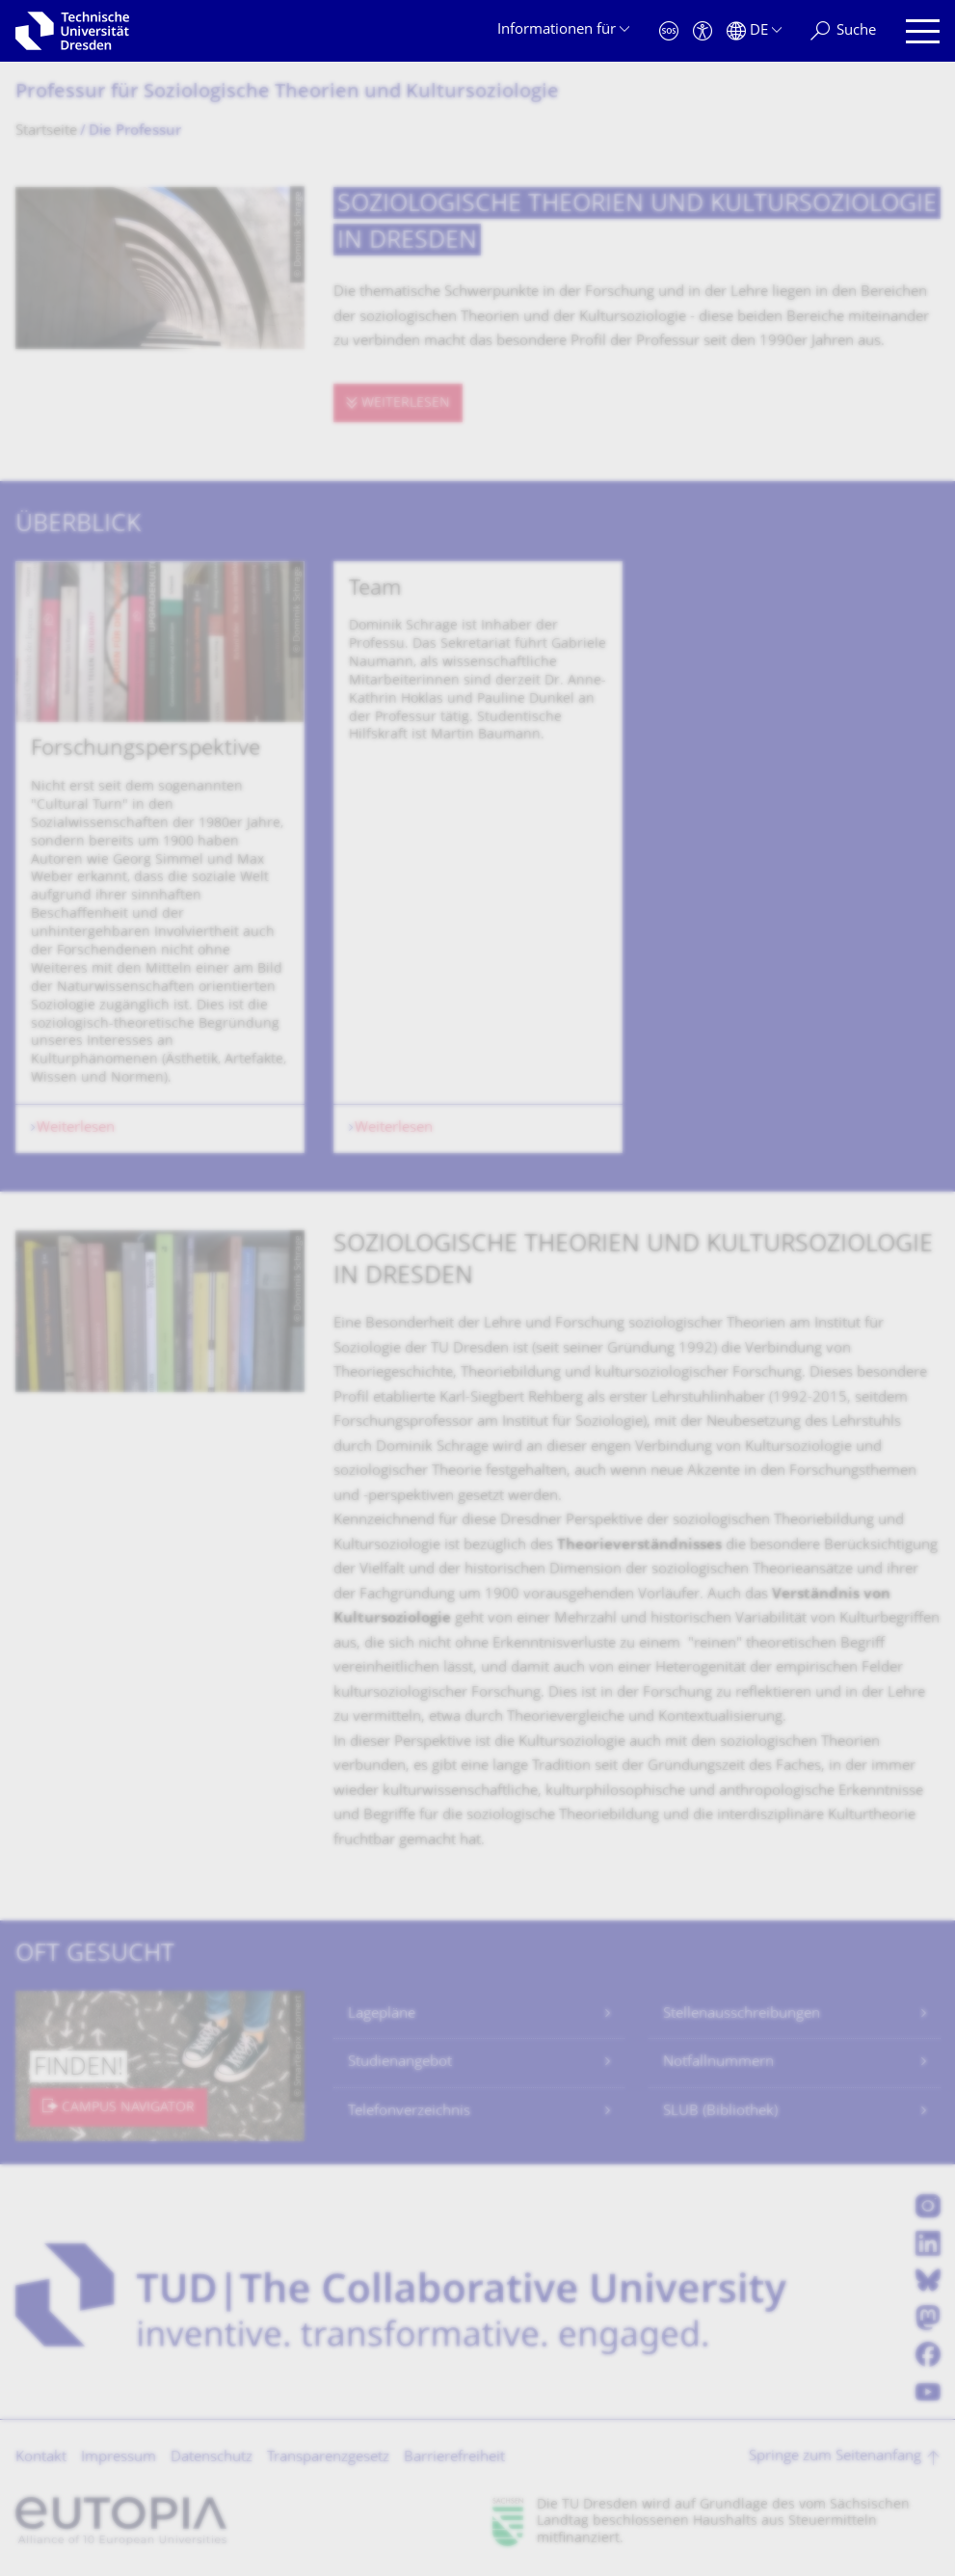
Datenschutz (211, 2458)
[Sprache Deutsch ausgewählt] (754, 31)
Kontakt (40, 2458)
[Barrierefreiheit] (702, 31)
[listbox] (478, 857)
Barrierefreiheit (454, 2458)
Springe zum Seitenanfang (835, 2457)
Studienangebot (400, 2062)
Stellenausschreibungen (741, 2014)
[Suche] (843, 31)
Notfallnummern (718, 2062)
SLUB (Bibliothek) (720, 2112)
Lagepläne (381, 2014)
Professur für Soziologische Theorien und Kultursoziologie (287, 93)
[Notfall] (668, 31)
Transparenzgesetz (328, 2458)
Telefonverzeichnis (409, 2112)
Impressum (118, 2458)
